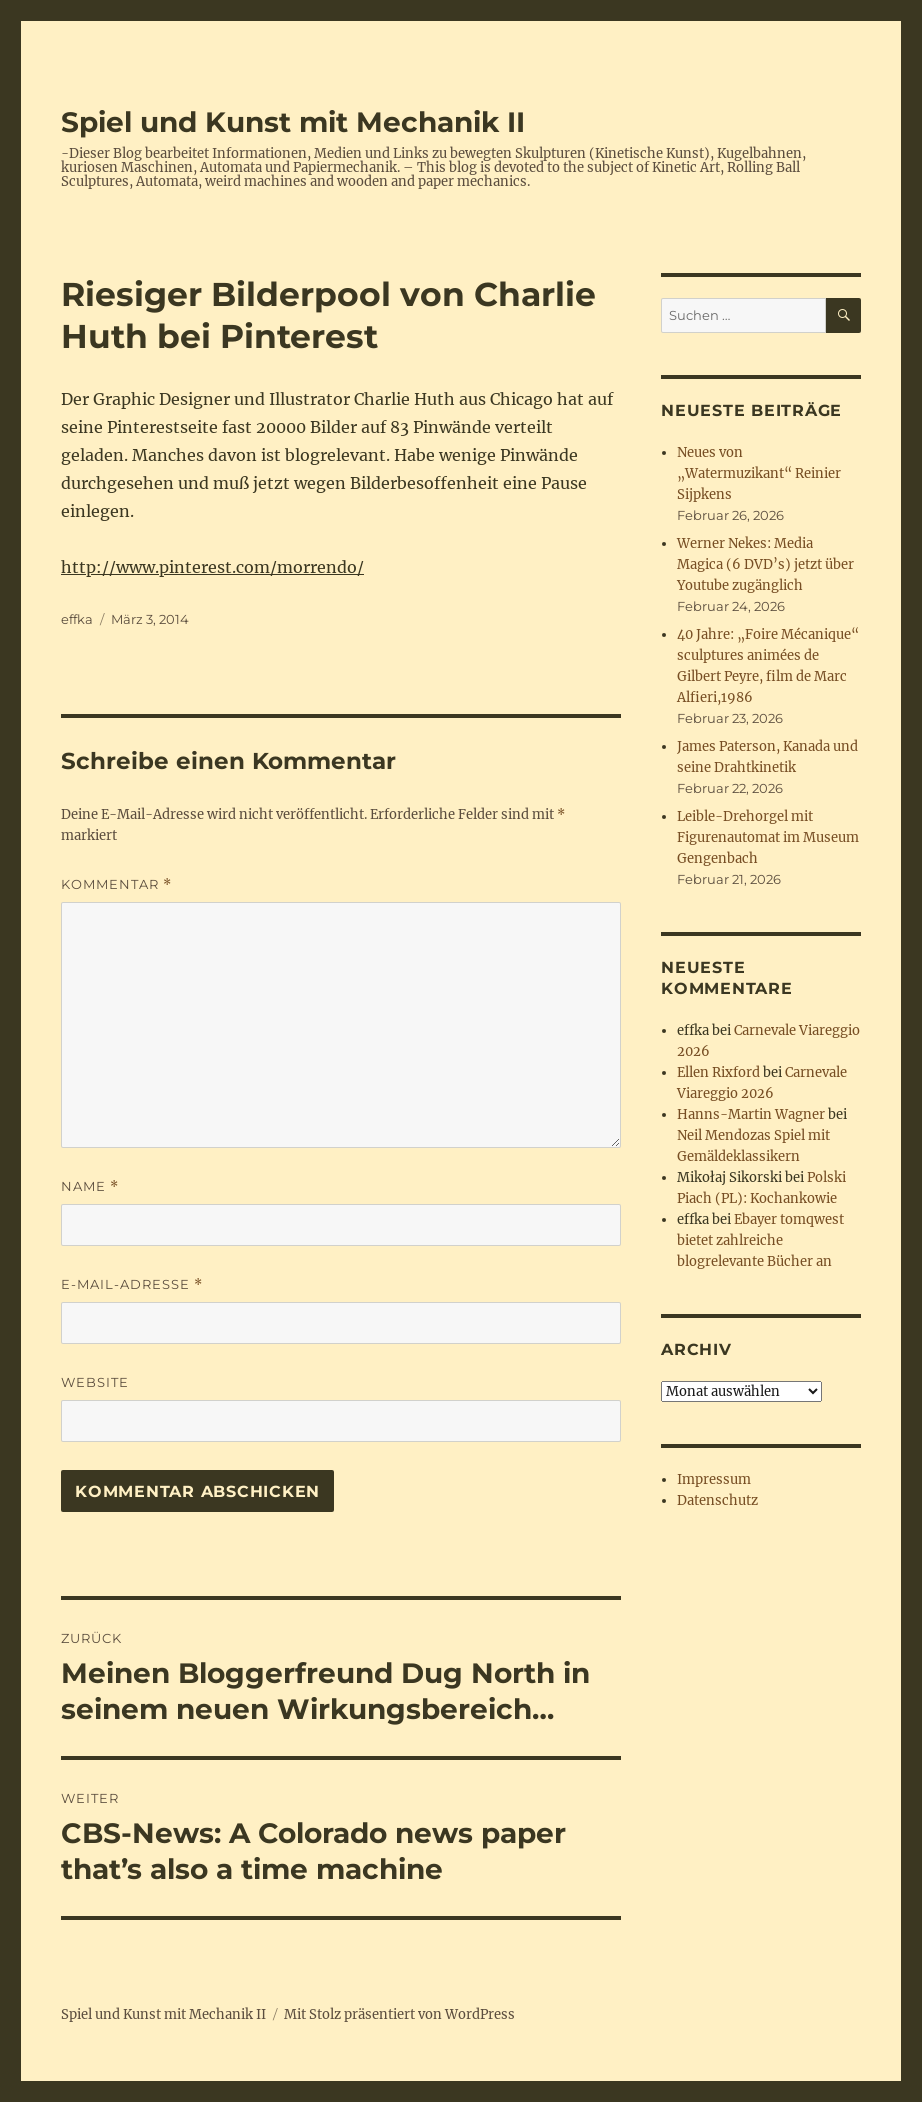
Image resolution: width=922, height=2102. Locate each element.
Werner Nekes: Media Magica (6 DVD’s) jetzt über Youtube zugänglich (765, 564)
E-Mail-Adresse (132, 1284)
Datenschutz (717, 1500)
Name (90, 1186)
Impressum (714, 1479)
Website (95, 1382)
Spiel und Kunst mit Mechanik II (293, 122)
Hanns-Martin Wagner (751, 1114)
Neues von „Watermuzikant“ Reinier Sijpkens (759, 473)
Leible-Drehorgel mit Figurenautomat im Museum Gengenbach (768, 837)
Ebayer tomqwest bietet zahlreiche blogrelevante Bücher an (760, 1240)
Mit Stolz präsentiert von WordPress (399, 2014)
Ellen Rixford (718, 1072)
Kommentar (116, 884)
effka (77, 619)
